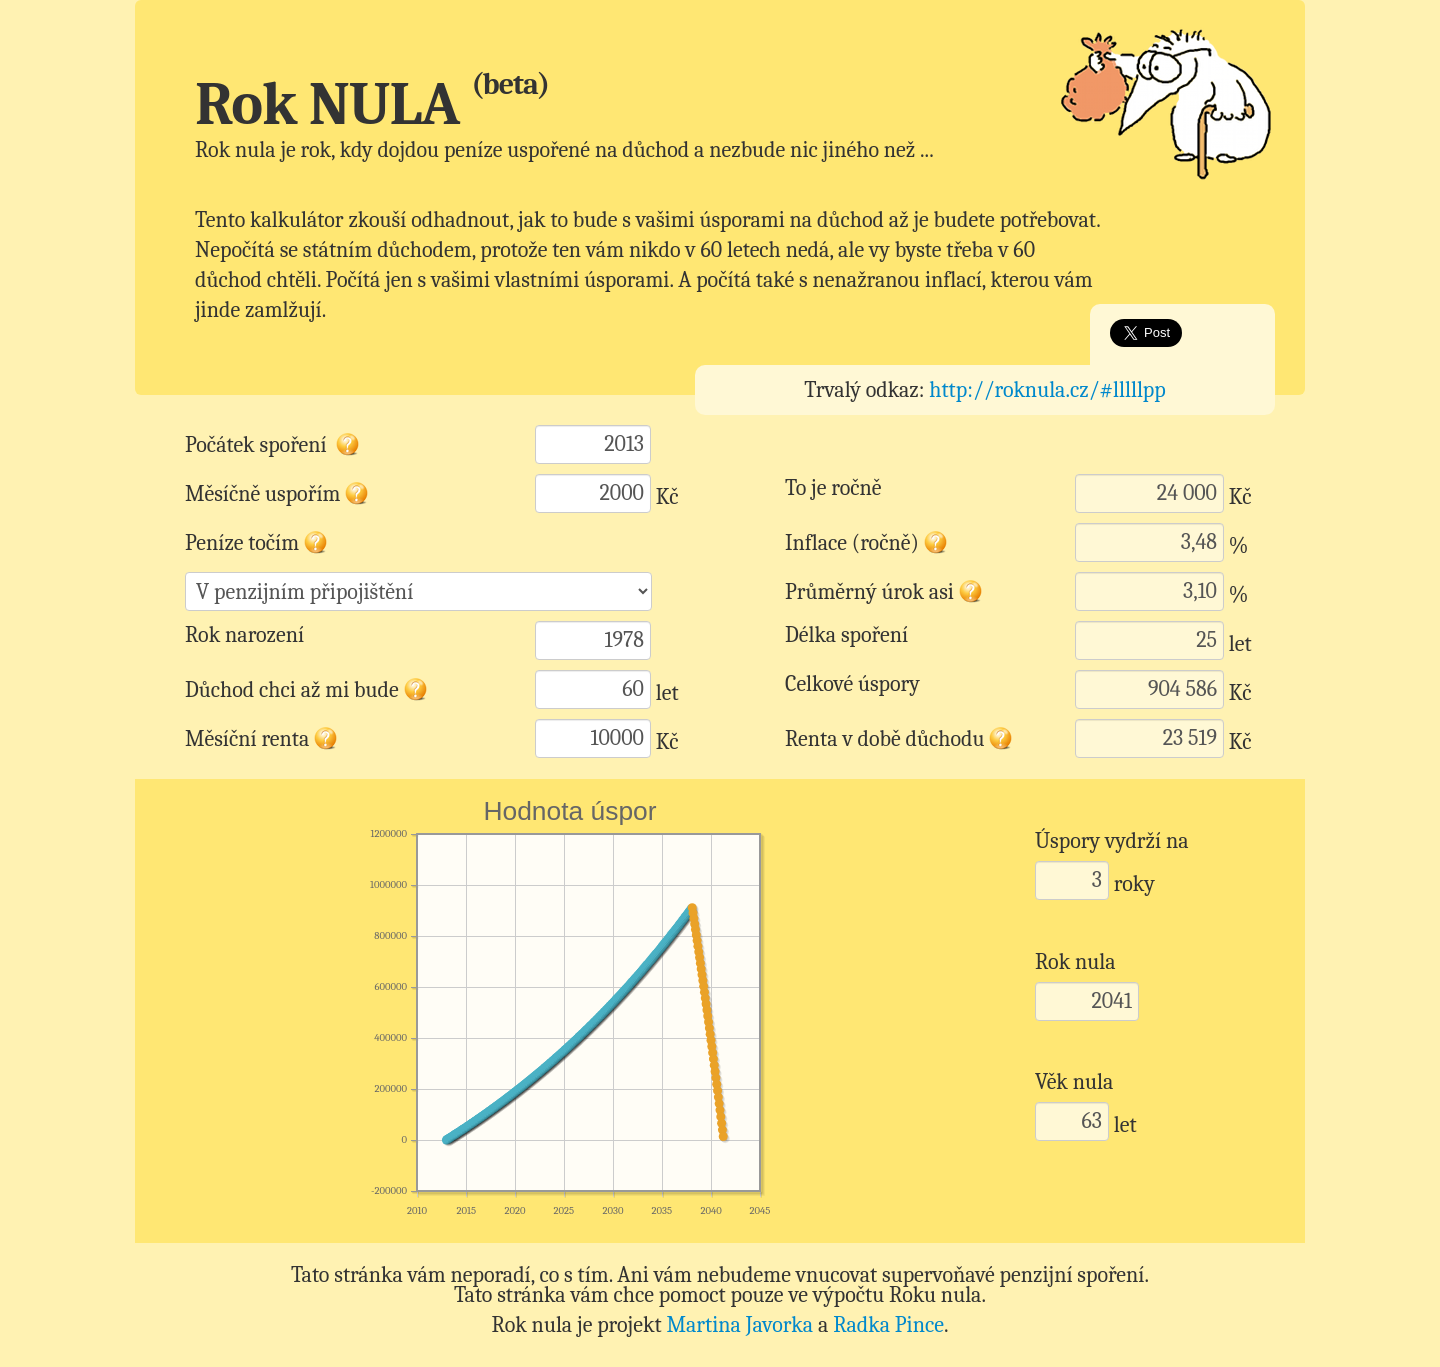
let (1240, 644)
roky (1134, 884)
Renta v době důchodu (895, 733)
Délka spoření (846, 635)
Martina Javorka (739, 1325)
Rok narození (244, 635)
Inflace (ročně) (867, 537)
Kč (667, 497)
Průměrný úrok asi (884, 586)
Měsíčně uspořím (277, 488)
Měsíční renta (262, 733)
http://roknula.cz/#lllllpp (1047, 390)
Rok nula (1075, 962)
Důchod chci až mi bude (307, 684)
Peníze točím (257, 537)
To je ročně (833, 488)
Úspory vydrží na (1112, 841)
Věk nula (1074, 1082)
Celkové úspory (852, 684)
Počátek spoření (273, 439)
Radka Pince (888, 1325)
